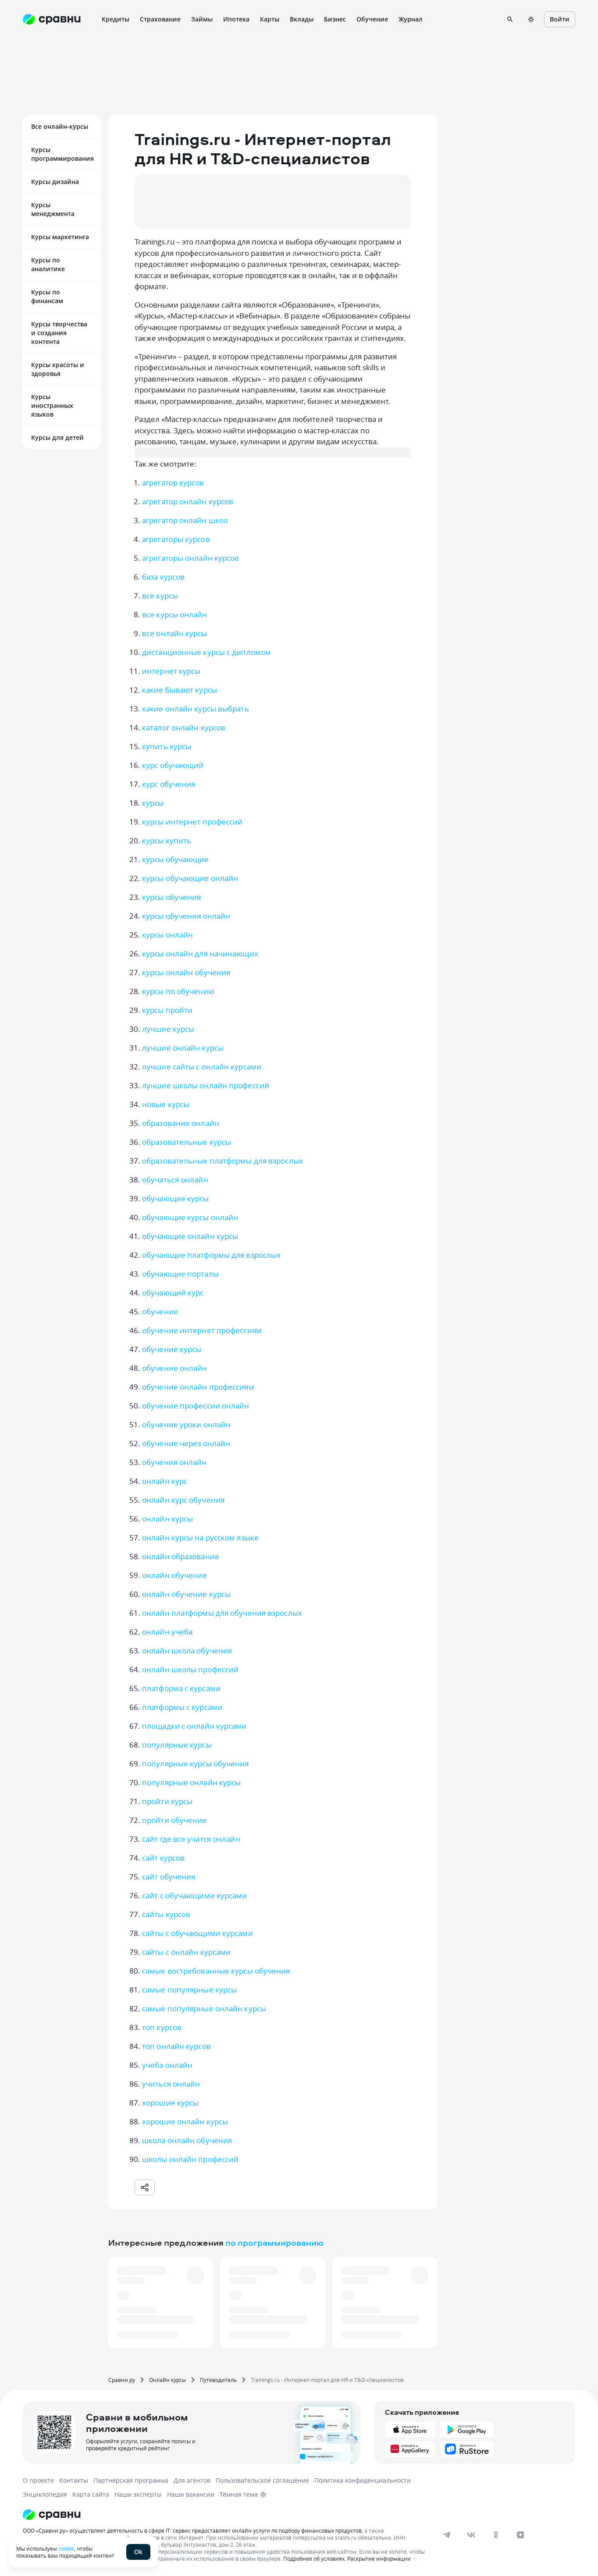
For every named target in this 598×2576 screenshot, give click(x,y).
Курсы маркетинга (60, 237)
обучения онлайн (174, 1462)
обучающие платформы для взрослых (211, 1255)
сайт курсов (163, 1858)
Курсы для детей (57, 437)
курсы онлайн (167, 935)
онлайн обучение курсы (186, 1594)
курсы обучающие (175, 859)
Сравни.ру (121, 2379)
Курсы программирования (62, 154)
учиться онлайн (171, 2084)
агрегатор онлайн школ (185, 520)
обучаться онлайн (175, 1180)
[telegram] (446, 2534)
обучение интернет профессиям (202, 1330)
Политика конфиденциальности (362, 2480)
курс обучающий (172, 765)
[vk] (471, 2534)
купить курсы (166, 746)
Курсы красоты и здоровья (57, 369)
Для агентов (192, 2480)
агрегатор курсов (173, 483)
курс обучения (168, 784)
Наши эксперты (138, 2494)
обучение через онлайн (186, 1443)
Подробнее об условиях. (314, 2558)
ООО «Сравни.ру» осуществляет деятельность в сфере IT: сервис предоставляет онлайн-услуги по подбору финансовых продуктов (192, 2530)
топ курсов (162, 2027)
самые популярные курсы (189, 1990)
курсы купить (166, 840)
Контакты (73, 2480)
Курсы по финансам (47, 296)
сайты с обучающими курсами (197, 1933)
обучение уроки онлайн (186, 1424)
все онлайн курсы (174, 633)
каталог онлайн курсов (183, 727)
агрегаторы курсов (176, 539)
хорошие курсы (170, 2103)
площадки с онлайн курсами (194, 1726)
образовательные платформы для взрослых (222, 1161)
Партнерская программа (130, 2480)
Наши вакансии (190, 2494)
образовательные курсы (186, 1142)
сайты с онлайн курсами (186, 1952)
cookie (66, 2548)
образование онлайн (180, 1123)
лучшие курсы (168, 1029)
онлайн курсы (167, 1519)
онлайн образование (180, 1556)
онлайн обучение (174, 1575)
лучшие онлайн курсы (183, 1048)
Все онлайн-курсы (59, 126)
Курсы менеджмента (53, 209)
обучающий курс (172, 1293)
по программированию (274, 2242)
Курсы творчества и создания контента (59, 333)
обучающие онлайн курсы (190, 1236)
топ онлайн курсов (176, 2046)
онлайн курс (164, 1481)
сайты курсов (166, 1914)
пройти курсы (167, 1801)
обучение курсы (171, 1349)
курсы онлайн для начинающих (200, 953)
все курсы (160, 596)
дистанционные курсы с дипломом (206, 652)
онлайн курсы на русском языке (200, 1537)
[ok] (495, 2534)
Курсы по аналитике (48, 264)
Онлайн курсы (167, 2379)
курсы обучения (171, 897)
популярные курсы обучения (195, 1764)
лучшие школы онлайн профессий (205, 1085)
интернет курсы (171, 671)
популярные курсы (177, 1745)
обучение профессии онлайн (195, 1406)
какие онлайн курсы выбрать (195, 709)
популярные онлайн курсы (191, 1782)
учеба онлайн (167, 2065)
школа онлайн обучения (187, 2140)
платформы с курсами (182, 1707)
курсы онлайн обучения (186, 972)
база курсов (163, 577)
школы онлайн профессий (190, 2159)
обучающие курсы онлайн (190, 1217)
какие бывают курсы (179, 690)
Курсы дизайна (55, 181)
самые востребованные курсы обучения (216, 1971)
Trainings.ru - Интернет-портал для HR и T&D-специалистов (327, 2379)
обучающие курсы (175, 1198)
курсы (153, 803)
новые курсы (165, 1104)
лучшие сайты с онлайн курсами (201, 1067)
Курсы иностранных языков (52, 405)
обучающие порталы (180, 1274)
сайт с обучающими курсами (194, 1895)
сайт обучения (168, 1877)
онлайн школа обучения (187, 1650)
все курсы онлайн (174, 614)
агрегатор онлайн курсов (187, 501)
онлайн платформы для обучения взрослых (222, 1613)
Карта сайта (90, 2494)
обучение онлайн (174, 1368)
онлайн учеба (167, 1632)
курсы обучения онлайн (186, 916)
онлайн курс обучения (183, 1500)
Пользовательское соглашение (262, 2480)
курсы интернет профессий (192, 822)
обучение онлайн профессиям (198, 1387)
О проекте (38, 2480)
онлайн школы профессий (190, 1669)
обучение (160, 1311)
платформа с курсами (181, 1688)
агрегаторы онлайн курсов (190, 558)
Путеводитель (218, 2379)
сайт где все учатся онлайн (191, 1839)
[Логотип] (225, 2514)
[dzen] (520, 2534)
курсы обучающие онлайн (190, 878)
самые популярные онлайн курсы (204, 2008)
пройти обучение (174, 1820)
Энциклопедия (45, 2494)
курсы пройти (167, 1010)
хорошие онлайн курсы (185, 2121)
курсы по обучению (178, 991)
